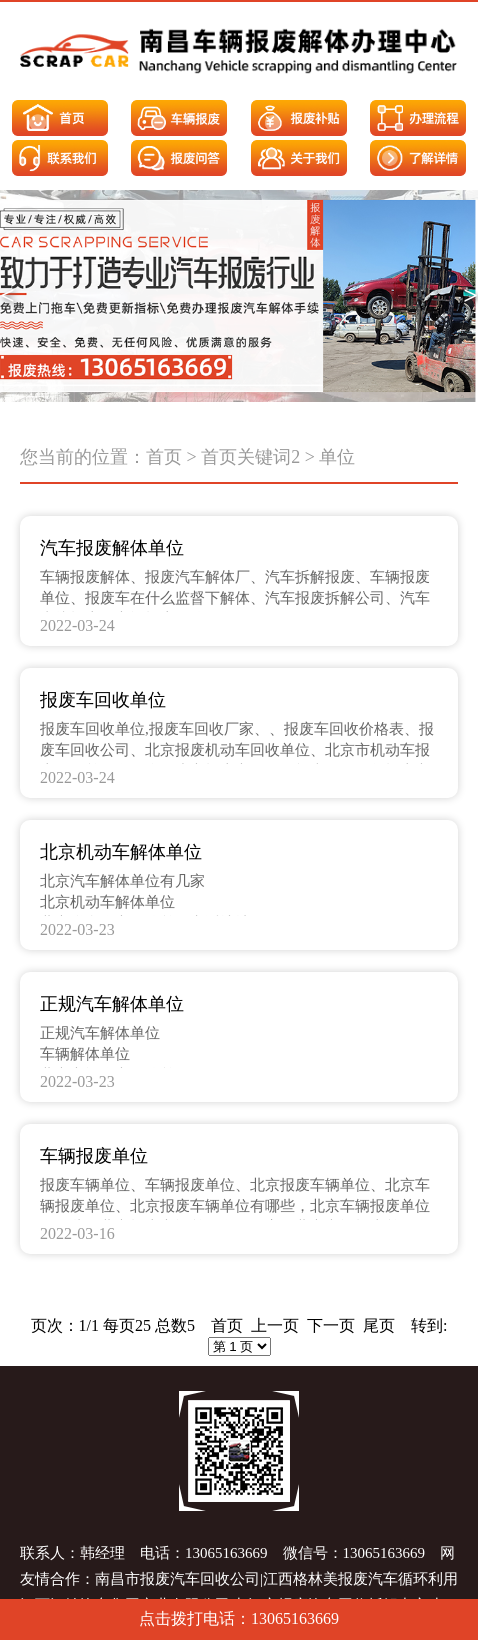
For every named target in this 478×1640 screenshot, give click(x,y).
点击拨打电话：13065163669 (239, 1618)
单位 (337, 457)
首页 (164, 457)
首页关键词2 (250, 457)
